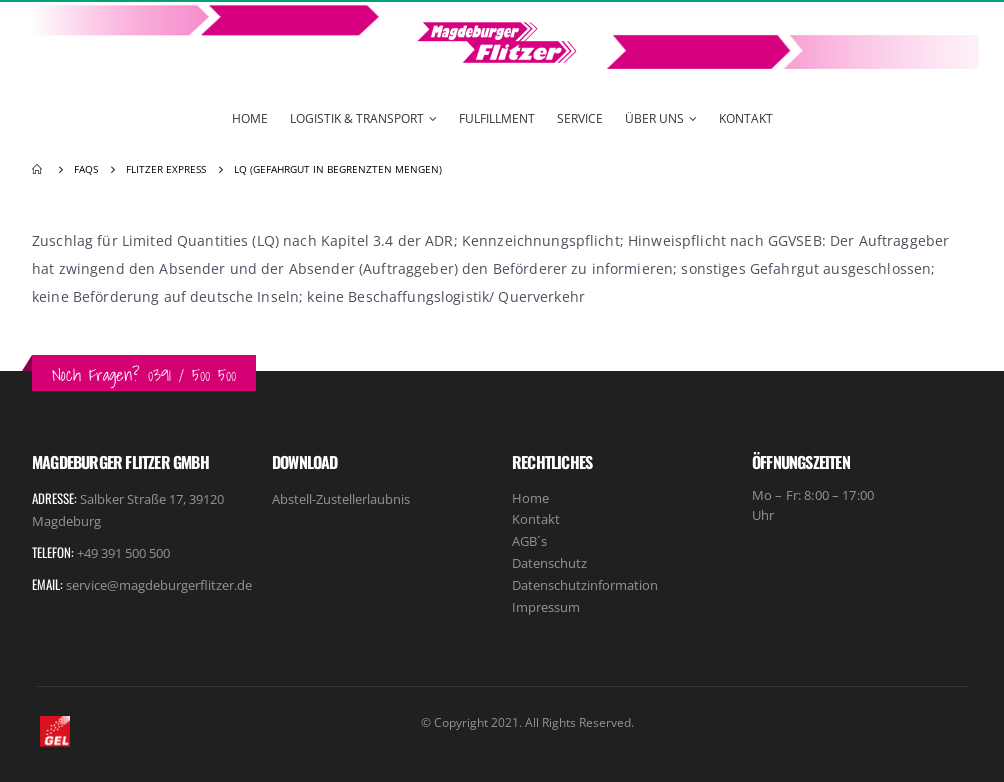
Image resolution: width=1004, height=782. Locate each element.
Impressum (546, 607)
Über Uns (654, 118)
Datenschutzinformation (585, 585)
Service (580, 118)
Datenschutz (549, 563)
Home (250, 118)
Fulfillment (497, 118)
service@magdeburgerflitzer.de (159, 585)
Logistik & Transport (357, 118)
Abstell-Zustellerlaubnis (341, 499)
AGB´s (529, 541)
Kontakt (746, 118)
